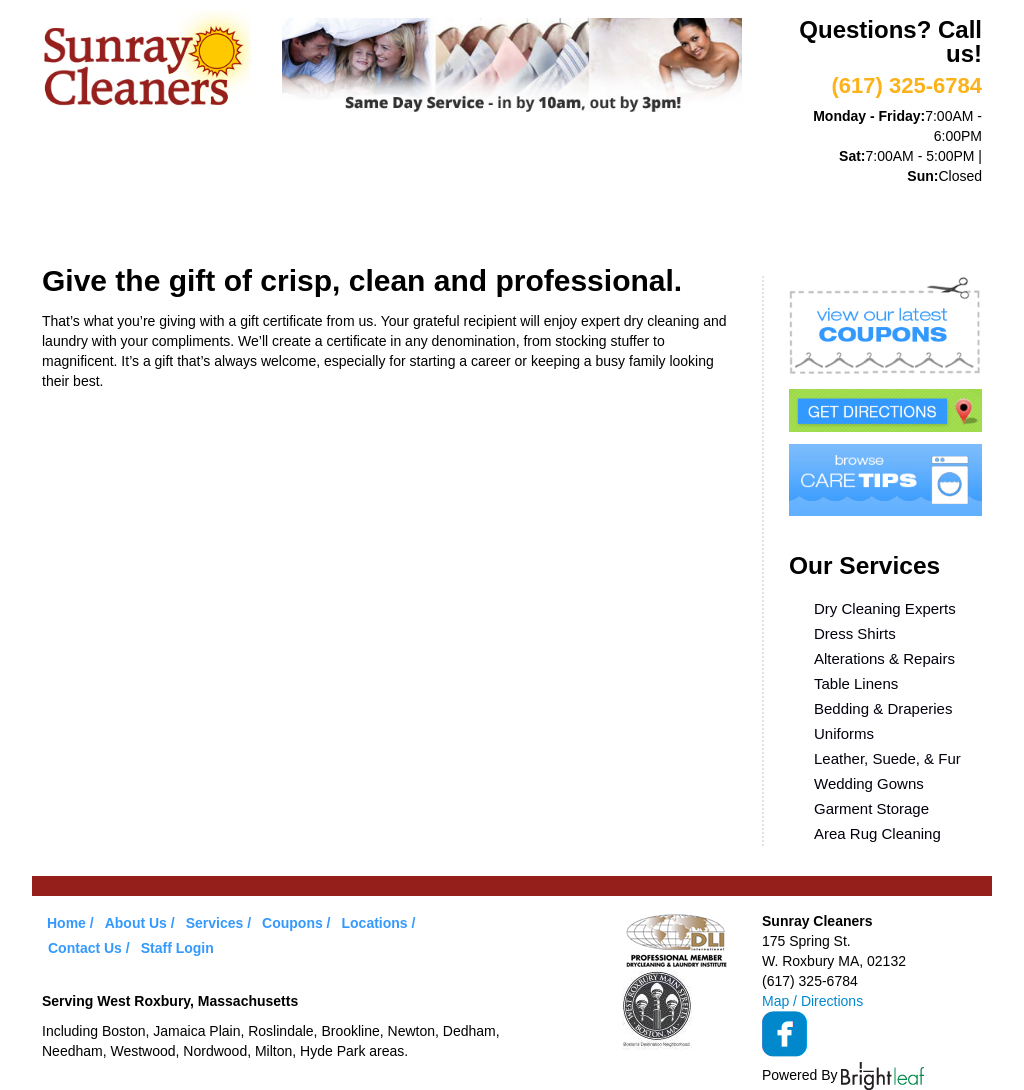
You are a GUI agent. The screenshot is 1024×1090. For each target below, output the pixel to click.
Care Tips (643, 218)
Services (292, 218)
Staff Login (177, 948)
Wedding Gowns (869, 783)
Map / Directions (812, 1001)
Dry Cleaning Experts (885, 608)
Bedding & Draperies (883, 708)
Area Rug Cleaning (877, 833)
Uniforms (844, 733)
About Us (180, 218)
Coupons (530, 218)
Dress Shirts (855, 633)
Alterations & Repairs (884, 658)
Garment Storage (871, 808)
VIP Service (411, 218)
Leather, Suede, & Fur (887, 758)
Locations (761, 218)
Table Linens (856, 683)
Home (83, 218)
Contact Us (85, 948)
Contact (875, 218)
